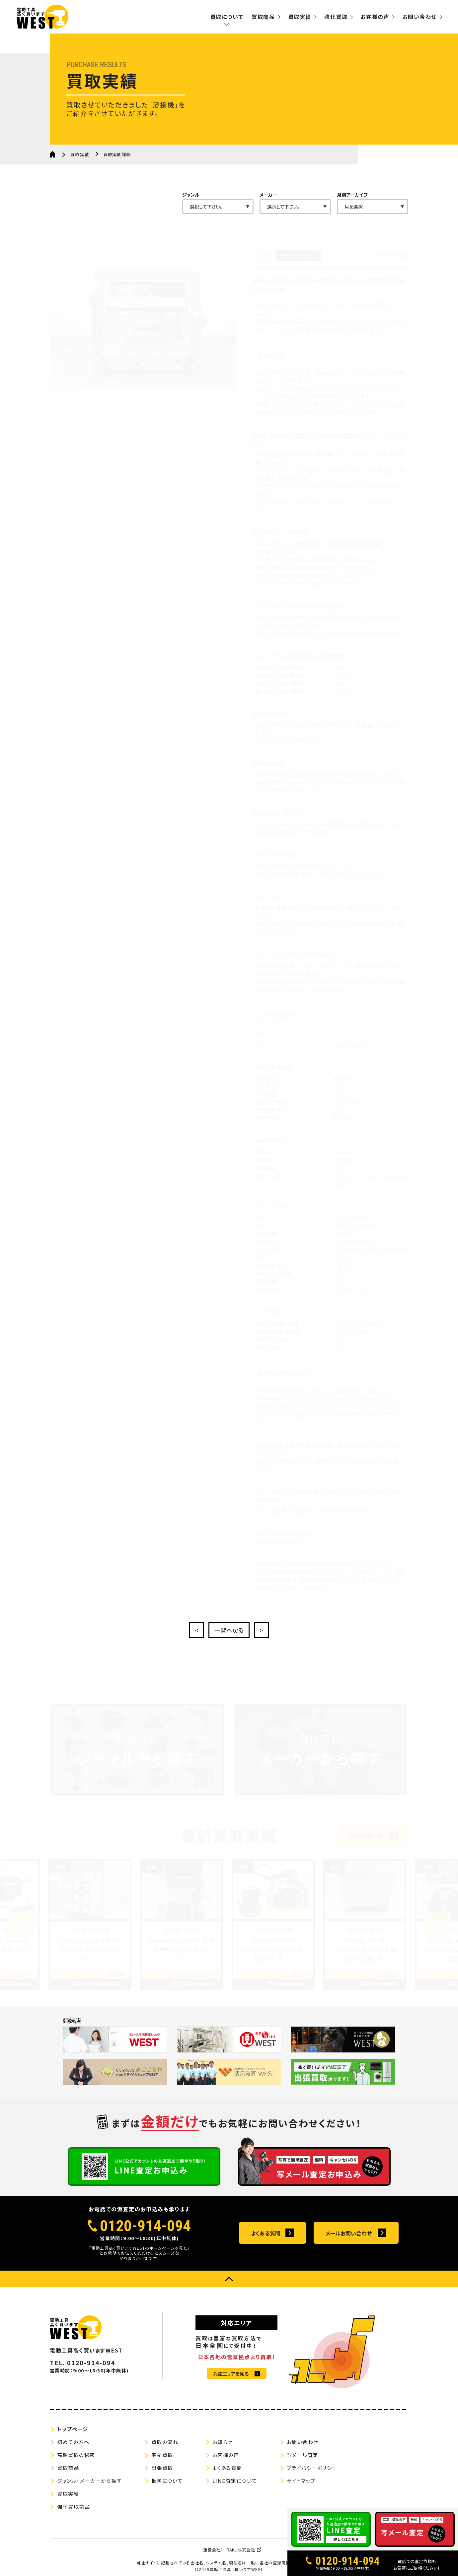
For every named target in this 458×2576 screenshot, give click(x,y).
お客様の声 (374, 17)
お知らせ (222, 2441)
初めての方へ (73, 2441)
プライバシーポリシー (312, 2467)
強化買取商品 (73, 2506)
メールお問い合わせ (349, 2233)
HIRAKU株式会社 (239, 2549)
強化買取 (335, 17)
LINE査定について (234, 2480)
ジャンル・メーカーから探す (89, 2480)
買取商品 (263, 17)
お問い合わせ (419, 17)
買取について (227, 17)
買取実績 (299, 17)
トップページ (72, 2428)
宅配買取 (162, 2454)
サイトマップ (301, 2480)
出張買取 (162, 2467)
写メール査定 (303, 2454)
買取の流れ (165, 2441)
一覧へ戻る (229, 1630)
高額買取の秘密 (76, 2454)
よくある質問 (265, 2233)
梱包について (167, 2480)
